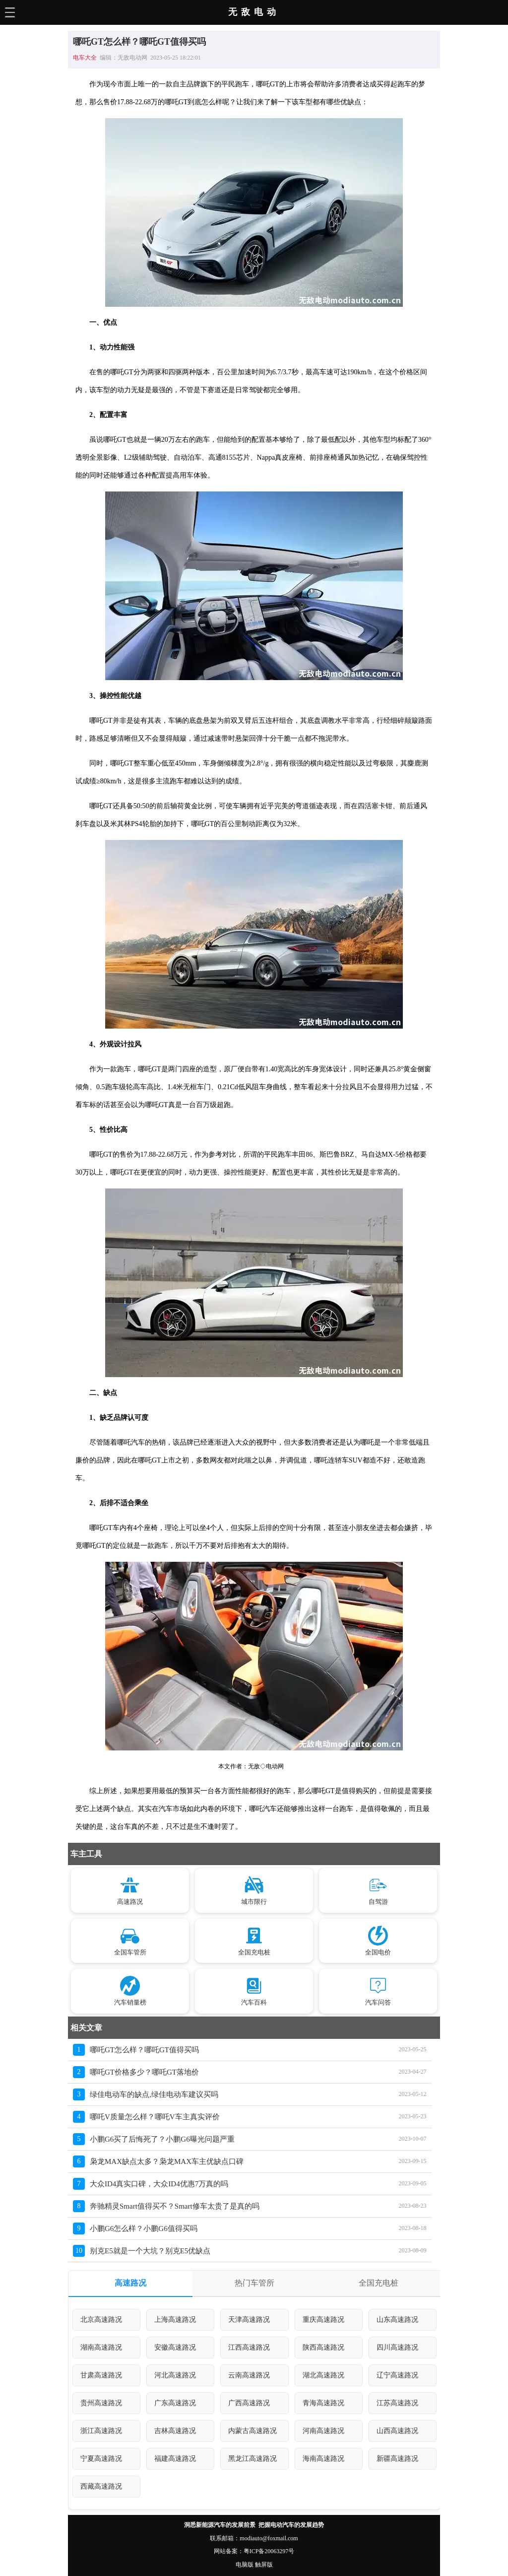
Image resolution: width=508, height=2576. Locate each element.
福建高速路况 (175, 2458)
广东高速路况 (175, 2403)
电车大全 (85, 57)
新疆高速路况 (397, 2458)
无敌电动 (254, 12)
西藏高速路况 (101, 2486)
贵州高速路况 (101, 2403)
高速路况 (130, 2283)
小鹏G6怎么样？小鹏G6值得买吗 (143, 2228)
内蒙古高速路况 (252, 2431)
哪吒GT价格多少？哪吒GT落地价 (144, 2072)
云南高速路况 (249, 2375)
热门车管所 (254, 2283)
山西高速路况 (397, 2431)
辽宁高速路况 (397, 2375)
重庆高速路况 (323, 2319)
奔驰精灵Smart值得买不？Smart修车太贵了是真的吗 (174, 2206)
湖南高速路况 (101, 2347)
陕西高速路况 (323, 2347)
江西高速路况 (249, 2347)
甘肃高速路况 (101, 2375)
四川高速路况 (397, 2347)
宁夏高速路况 (101, 2458)
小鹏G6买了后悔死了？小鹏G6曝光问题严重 (162, 2139)
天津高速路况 (249, 2319)
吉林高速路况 (175, 2431)
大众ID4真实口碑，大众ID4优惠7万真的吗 (159, 2184)
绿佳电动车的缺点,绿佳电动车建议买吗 (154, 2094)
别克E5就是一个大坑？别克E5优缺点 (150, 2251)
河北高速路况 (175, 2375)
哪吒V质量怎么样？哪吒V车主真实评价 (155, 2117)
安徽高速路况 (175, 2347)
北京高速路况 (101, 2319)
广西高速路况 (249, 2403)
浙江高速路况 (101, 2431)
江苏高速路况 (397, 2403)
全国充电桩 (378, 2283)
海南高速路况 (323, 2458)
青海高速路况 (323, 2403)
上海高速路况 (175, 2319)
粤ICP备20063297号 (269, 2551)
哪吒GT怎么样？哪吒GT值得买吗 (144, 2050)
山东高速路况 (397, 2319)
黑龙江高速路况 (252, 2458)
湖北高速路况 (323, 2375)
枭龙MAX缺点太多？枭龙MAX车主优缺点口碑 (167, 2161)
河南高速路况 (323, 2431)
